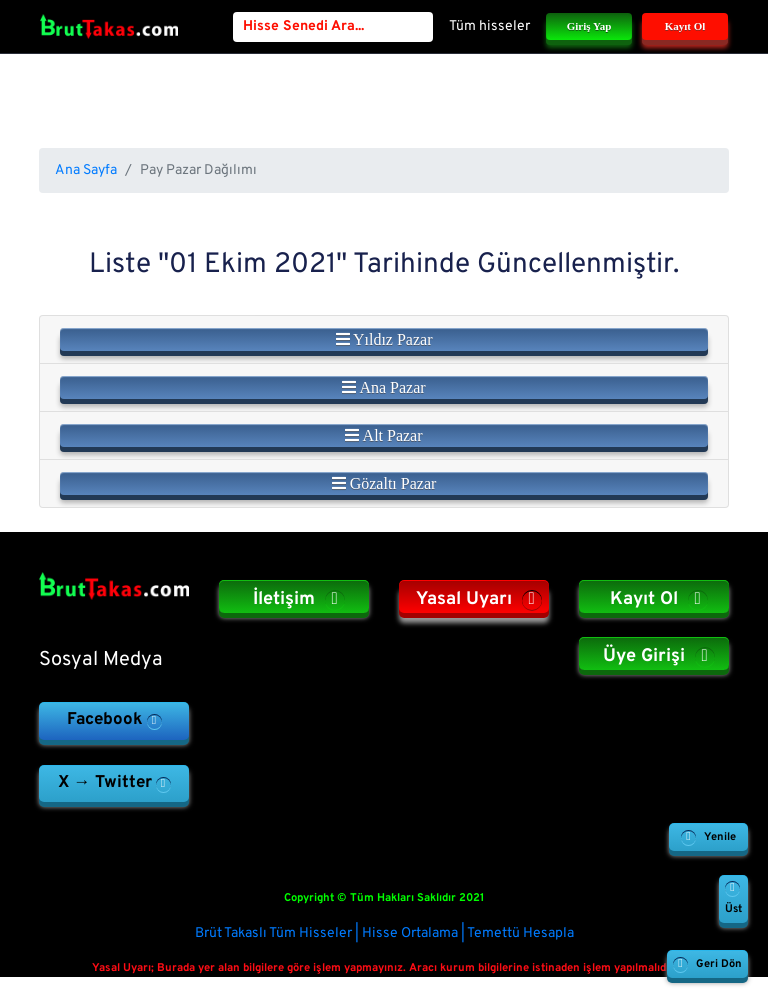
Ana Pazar (383, 387)
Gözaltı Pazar (384, 483)
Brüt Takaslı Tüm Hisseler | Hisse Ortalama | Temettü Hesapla (384, 933)
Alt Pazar (383, 435)
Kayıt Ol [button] (685, 26)
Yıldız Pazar (384, 339)
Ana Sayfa (86, 170)
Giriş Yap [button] (589, 26)
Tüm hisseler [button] (489, 26)
